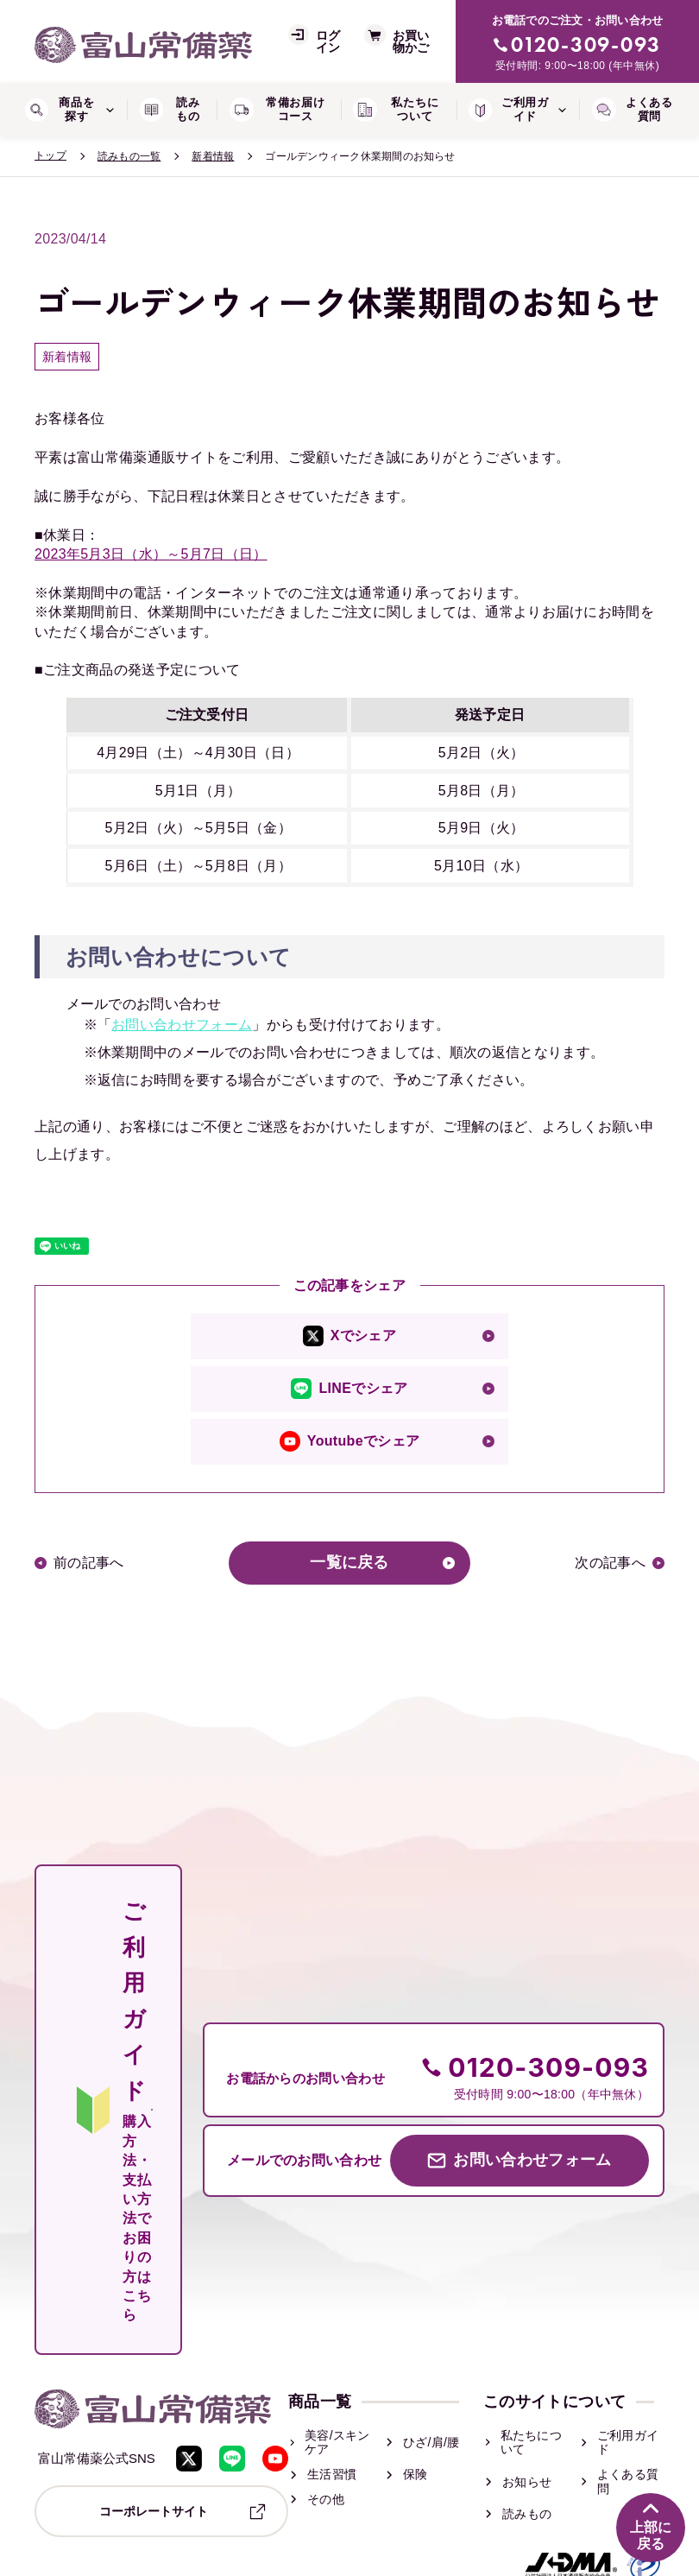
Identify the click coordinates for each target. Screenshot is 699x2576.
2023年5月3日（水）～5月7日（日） (151, 554)
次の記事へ (610, 1563)
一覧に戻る (349, 1563)
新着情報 (213, 156)
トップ (50, 155)
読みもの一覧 (129, 156)
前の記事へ (89, 1563)
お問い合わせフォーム (181, 1024)
